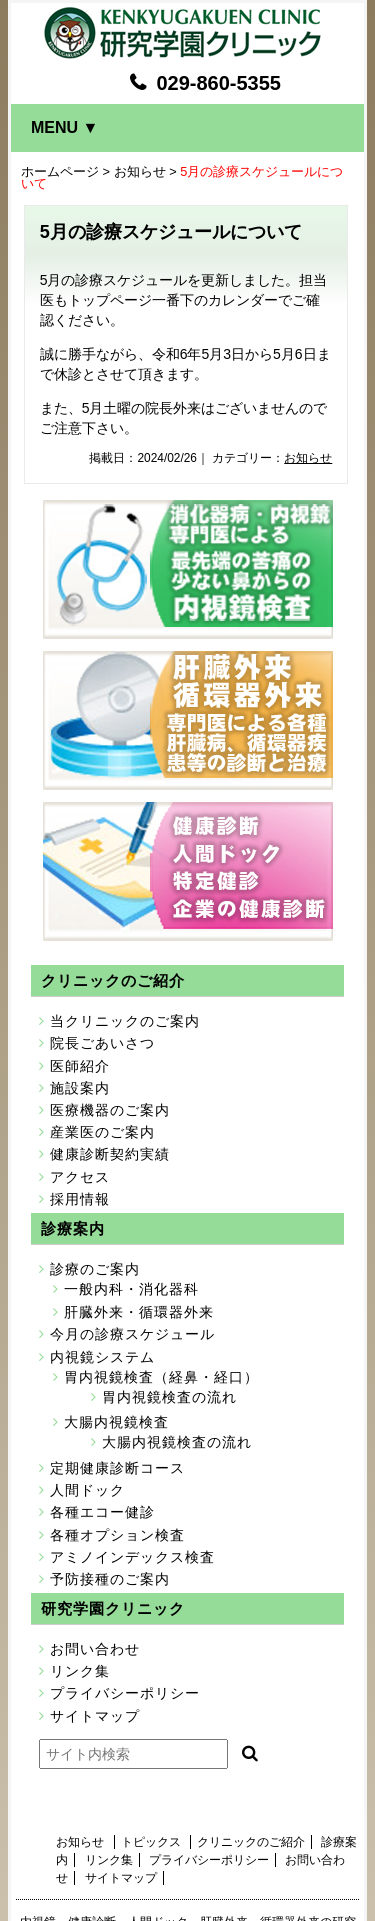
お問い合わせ (95, 1649)
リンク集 (80, 1671)
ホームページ (60, 171)
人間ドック (87, 1490)
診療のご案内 (95, 1269)
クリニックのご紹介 (251, 1842)
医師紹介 (80, 1066)
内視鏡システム (102, 1357)
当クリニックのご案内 (125, 1021)
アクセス (80, 1177)
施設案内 (80, 1088)
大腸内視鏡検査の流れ (177, 1442)
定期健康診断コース (117, 1468)
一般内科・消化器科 (131, 1289)
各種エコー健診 (102, 1512)
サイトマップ (95, 1716)
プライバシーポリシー (125, 1693)
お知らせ (140, 171)
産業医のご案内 (102, 1132)
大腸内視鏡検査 (116, 1422)
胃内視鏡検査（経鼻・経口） (161, 1377)
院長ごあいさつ (102, 1043)
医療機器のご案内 (110, 1110)
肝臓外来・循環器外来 (139, 1312)
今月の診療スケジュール (132, 1334)
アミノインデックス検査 (132, 1557)
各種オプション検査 (117, 1535)
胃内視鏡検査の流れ (169, 1397)
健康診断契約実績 (110, 1154)
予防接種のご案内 (110, 1579)
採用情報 (80, 1199)
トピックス (151, 1842)
